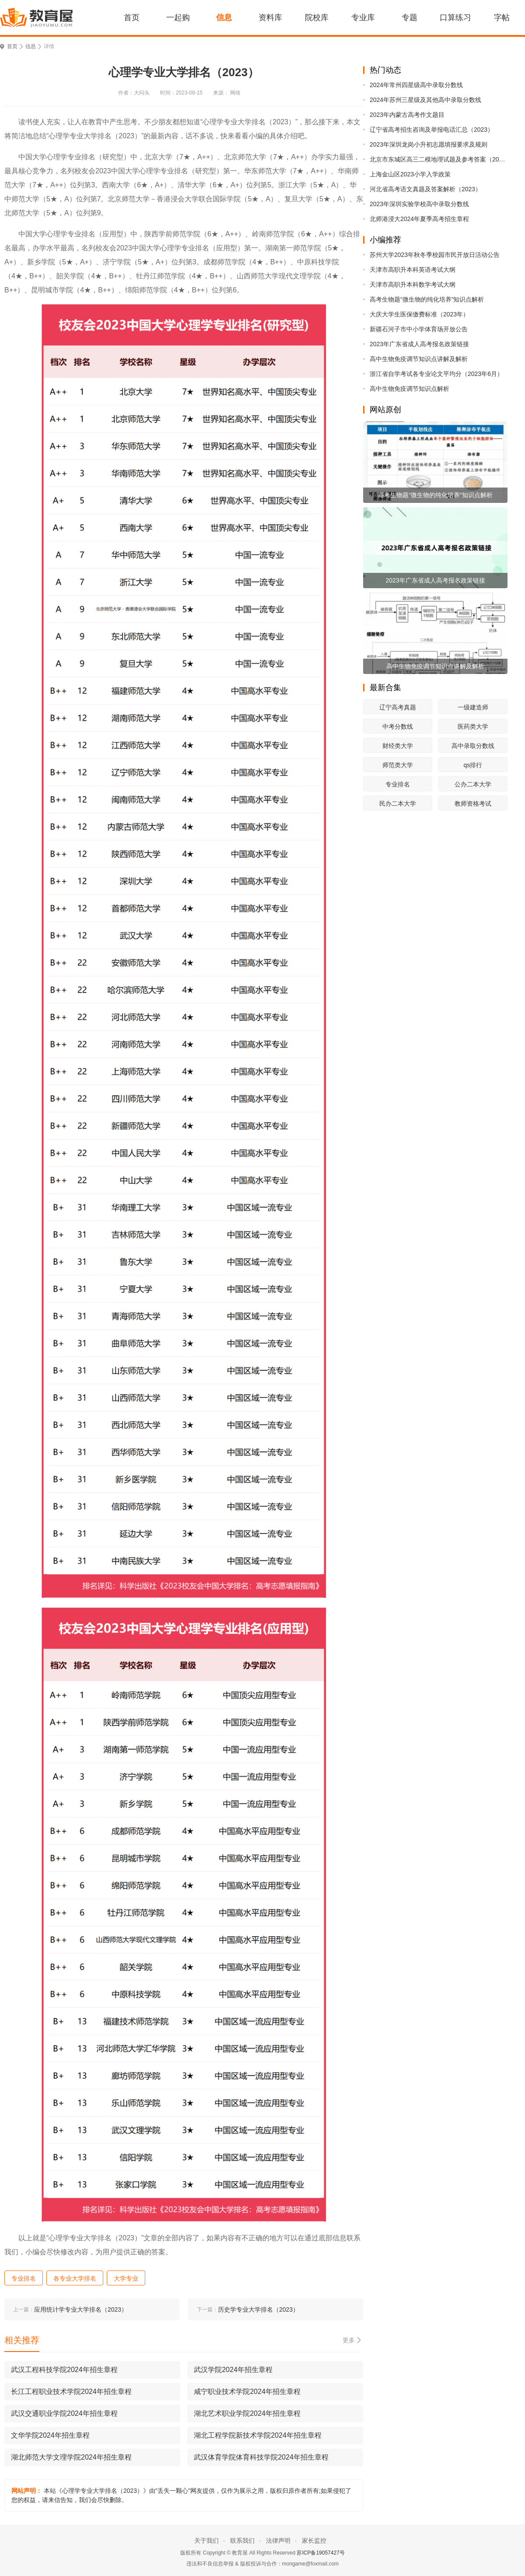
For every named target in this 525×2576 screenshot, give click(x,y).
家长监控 (314, 2540)
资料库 (270, 17)
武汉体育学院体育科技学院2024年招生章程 (261, 2457)
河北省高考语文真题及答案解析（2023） (425, 189)
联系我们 (242, 2540)
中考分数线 (397, 726)
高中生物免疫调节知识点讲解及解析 (419, 358)
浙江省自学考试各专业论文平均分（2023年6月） (436, 373)
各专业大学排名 (74, 2278)
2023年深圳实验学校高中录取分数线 (419, 203)
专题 (409, 17)
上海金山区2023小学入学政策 (410, 174)
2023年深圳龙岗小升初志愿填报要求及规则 (428, 144)
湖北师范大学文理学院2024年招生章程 (71, 2457)
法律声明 (278, 2540)
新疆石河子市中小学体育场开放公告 (419, 329)
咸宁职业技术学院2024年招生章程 (247, 2391)
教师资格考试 (473, 803)
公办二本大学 (473, 784)
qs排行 (472, 765)
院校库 (317, 17)
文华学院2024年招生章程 (50, 2435)
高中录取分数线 (473, 745)
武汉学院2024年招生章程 (233, 2369)
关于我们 (206, 2540)
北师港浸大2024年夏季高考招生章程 (419, 218)
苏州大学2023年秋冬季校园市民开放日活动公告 (435, 254)
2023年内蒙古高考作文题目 (407, 114)
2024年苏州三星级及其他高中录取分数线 (425, 99)
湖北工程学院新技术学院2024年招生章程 (258, 2435)
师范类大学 (397, 765)
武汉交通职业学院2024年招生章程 (64, 2413)
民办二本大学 (397, 803)
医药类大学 (473, 726)
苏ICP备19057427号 (320, 2553)
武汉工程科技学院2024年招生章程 (64, 2369)
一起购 (178, 17)
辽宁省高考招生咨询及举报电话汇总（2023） (432, 129)
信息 (224, 17)
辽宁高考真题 (397, 707)
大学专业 (126, 2278)
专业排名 (397, 784)
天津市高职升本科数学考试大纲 (412, 284)
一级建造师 (473, 707)
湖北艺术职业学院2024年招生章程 (247, 2413)
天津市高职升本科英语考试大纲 (412, 269)
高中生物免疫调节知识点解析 (409, 388)
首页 (132, 17)
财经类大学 (397, 745)
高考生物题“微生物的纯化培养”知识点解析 (427, 299)
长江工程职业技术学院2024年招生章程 (71, 2391)
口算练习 (455, 17)
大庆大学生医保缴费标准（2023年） (419, 314)
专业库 (363, 17)
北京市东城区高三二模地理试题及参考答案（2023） (439, 159)
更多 (349, 2340)
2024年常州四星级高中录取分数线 (416, 84)
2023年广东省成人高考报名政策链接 (419, 343)
